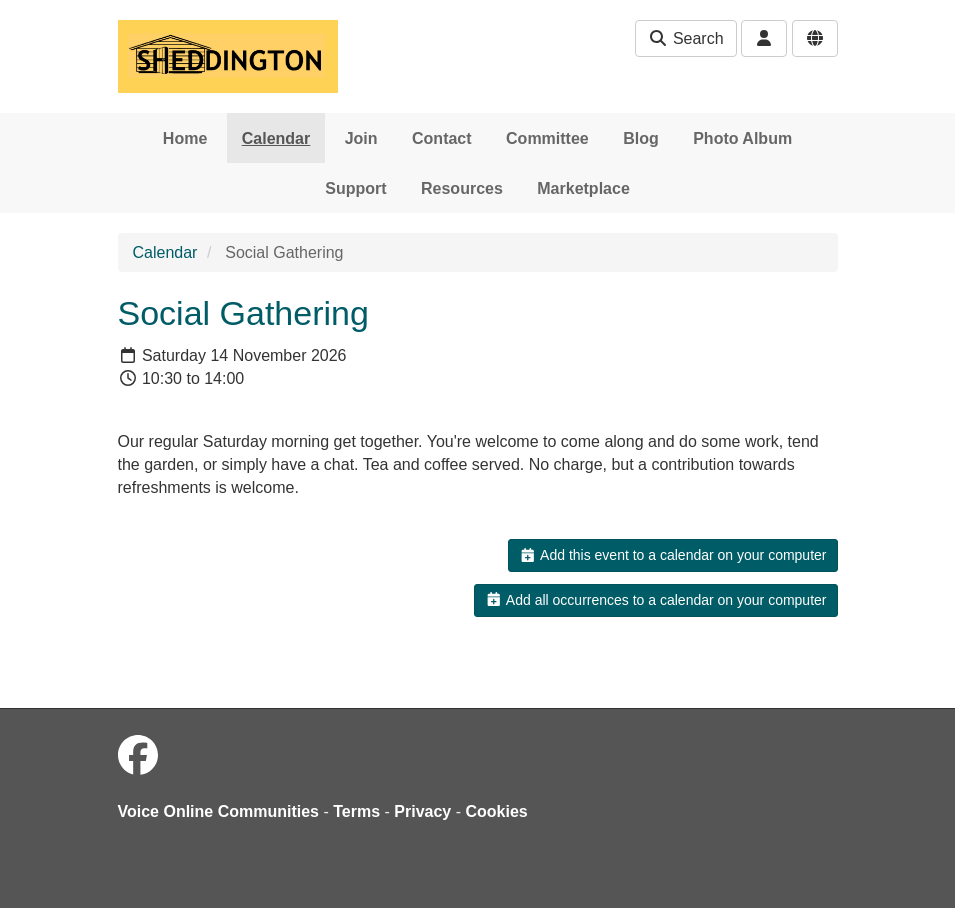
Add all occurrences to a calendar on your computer (655, 600)
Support (355, 188)
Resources (462, 188)
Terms (356, 811)
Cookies (497, 811)
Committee (547, 138)
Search (685, 38)
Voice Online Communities (219, 811)
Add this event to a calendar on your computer (672, 555)
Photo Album (742, 138)
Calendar (276, 138)
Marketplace (583, 188)
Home (185, 138)
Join (361, 138)
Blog (641, 138)
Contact (442, 138)
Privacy (422, 811)
